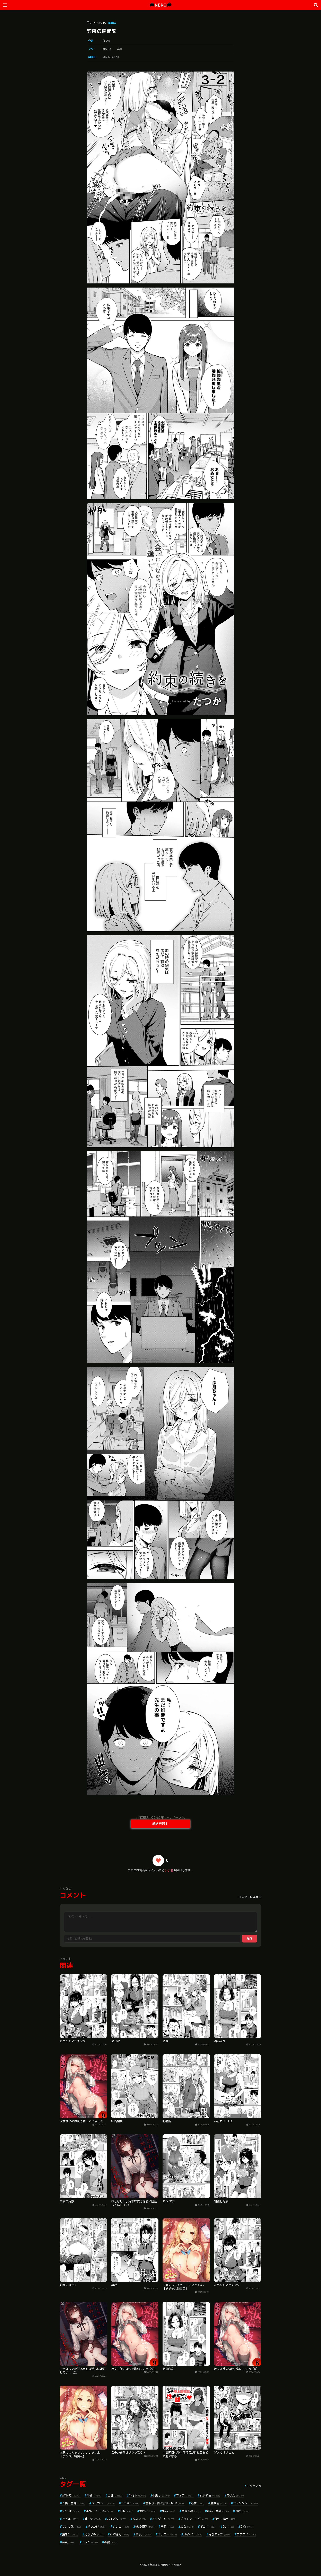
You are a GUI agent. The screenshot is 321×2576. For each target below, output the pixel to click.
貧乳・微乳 (218, 2511)
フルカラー (103, 2503)
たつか (107, 40)
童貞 (68, 2542)
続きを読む (160, 1823)
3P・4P (70, 2511)
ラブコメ (246, 2534)
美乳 (168, 2511)
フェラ (184, 2495)
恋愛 (242, 2511)
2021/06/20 (111, 57)
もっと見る (254, 2486)
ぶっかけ (96, 2526)
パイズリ (116, 2519)
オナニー (167, 2534)
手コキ (208, 2526)
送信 (249, 1938)
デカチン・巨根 (194, 2519)
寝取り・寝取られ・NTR (164, 2503)
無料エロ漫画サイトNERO (165, 2565)
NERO (160, 5)
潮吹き (147, 2511)
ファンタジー (245, 2503)
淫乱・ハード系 (99, 2511)
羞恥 (167, 2526)
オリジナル (163, 2519)
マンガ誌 (71, 2526)
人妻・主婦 (73, 2503)
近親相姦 (144, 2526)
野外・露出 (225, 2519)
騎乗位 (218, 2503)
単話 (119, 49)
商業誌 (112, 23)
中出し (161, 2495)
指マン (70, 2534)
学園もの (191, 2511)
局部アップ (220, 2534)
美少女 (235, 2495)
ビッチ (90, 2542)
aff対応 (107, 49)
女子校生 (210, 2495)
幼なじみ (94, 2534)
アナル (70, 2519)
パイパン (192, 2534)
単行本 (137, 2495)
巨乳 (115, 2495)
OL (228, 2526)
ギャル (143, 2534)
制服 (126, 2511)
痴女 (187, 2526)
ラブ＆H (130, 2503)
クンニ (121, 2526)
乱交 (247, 2526)
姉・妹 (93, 2519)
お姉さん (119, 2534)
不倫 (111, 2542)
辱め (139, 2519)
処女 (197, 2503)
